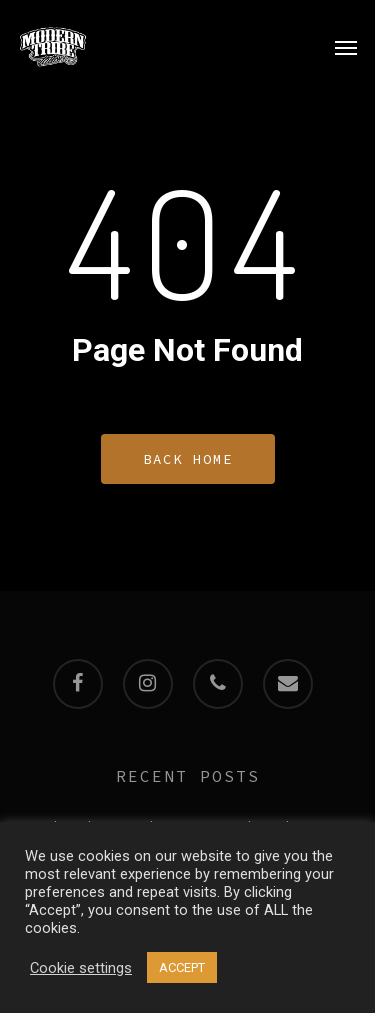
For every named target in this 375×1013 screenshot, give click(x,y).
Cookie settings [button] (81, 968)
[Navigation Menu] (346, 47)
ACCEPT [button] (182, 967)
